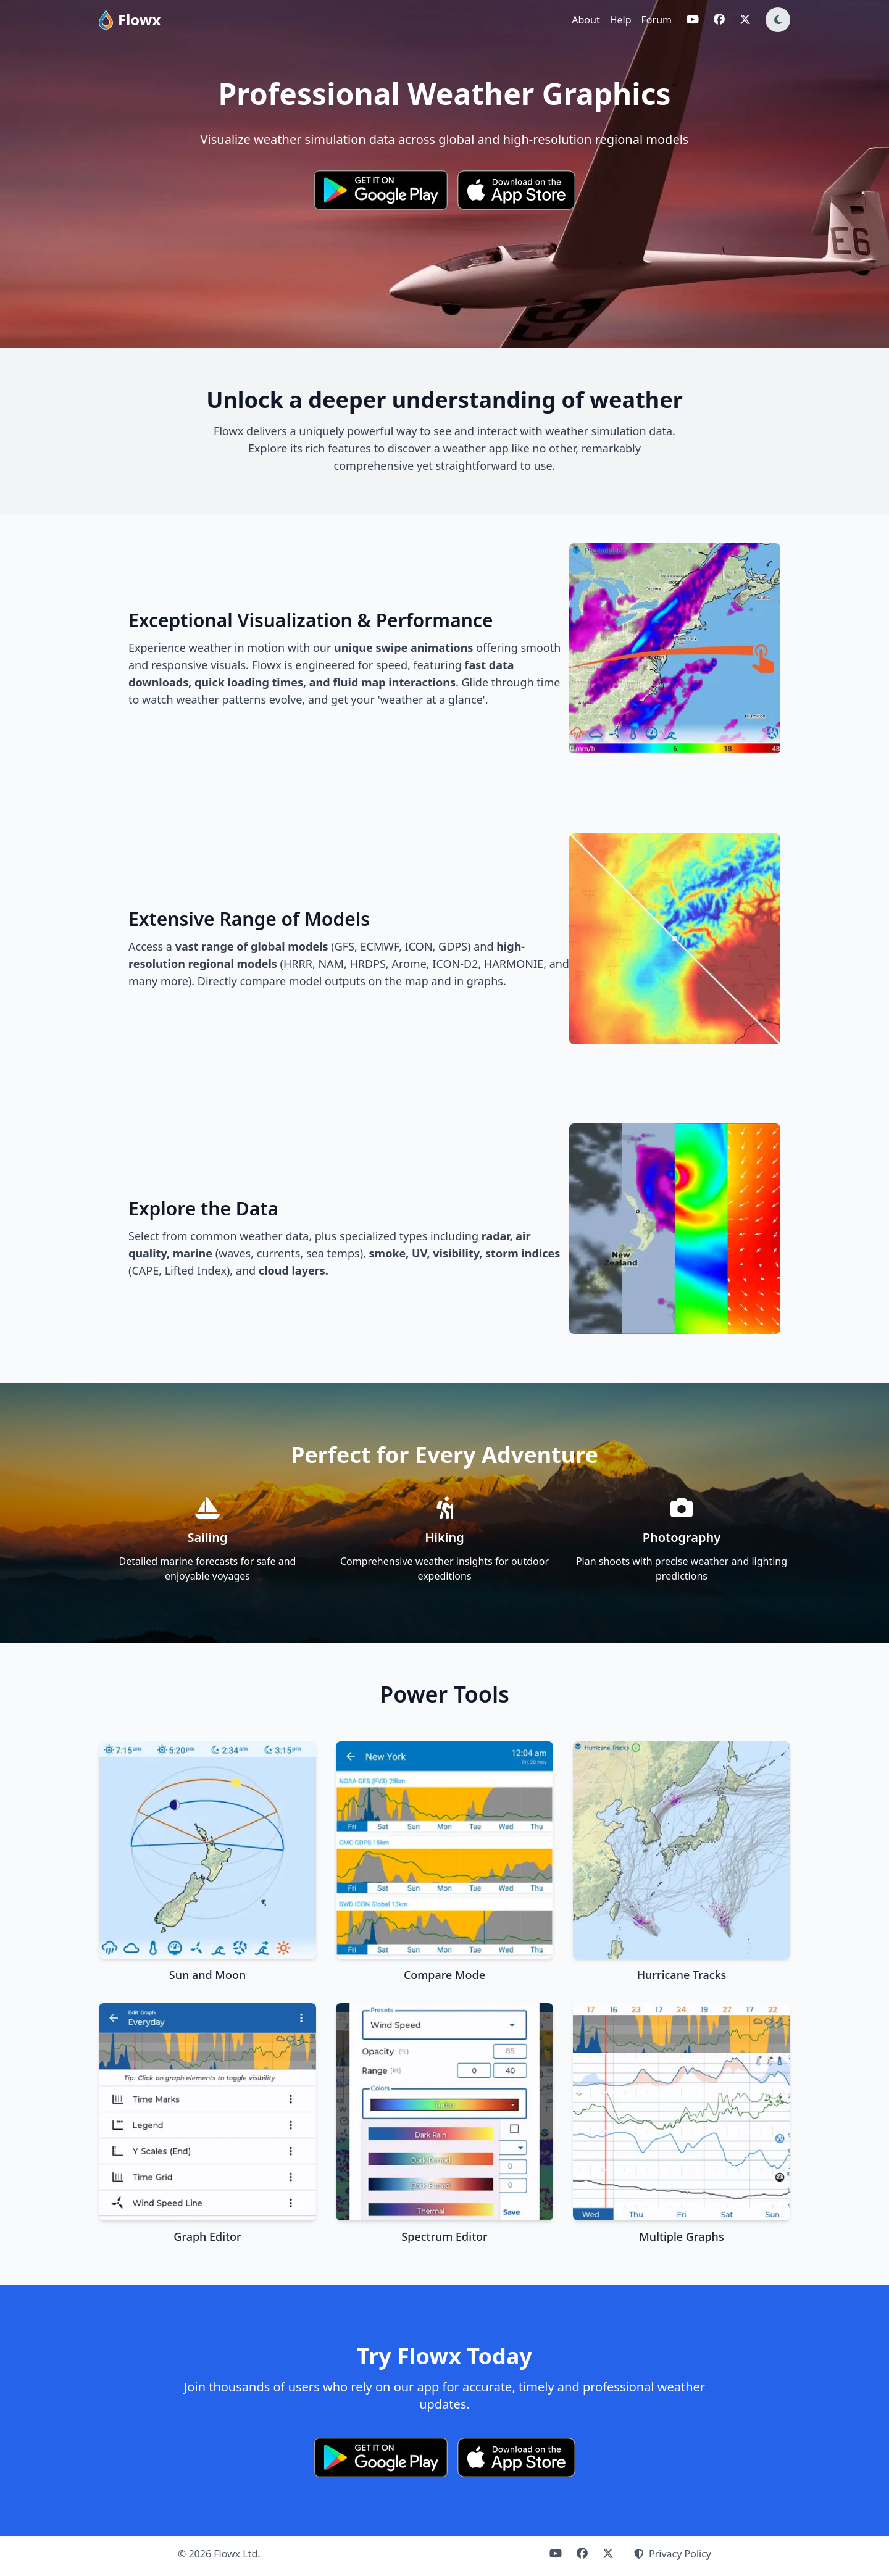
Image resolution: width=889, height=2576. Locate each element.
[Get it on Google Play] (381, 190)
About (585, 20)
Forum (656, 20)
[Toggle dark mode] (778, 19)
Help (621, 20)
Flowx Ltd (235, 2554)
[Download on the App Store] (516, 190)
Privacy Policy (672, 2554)
